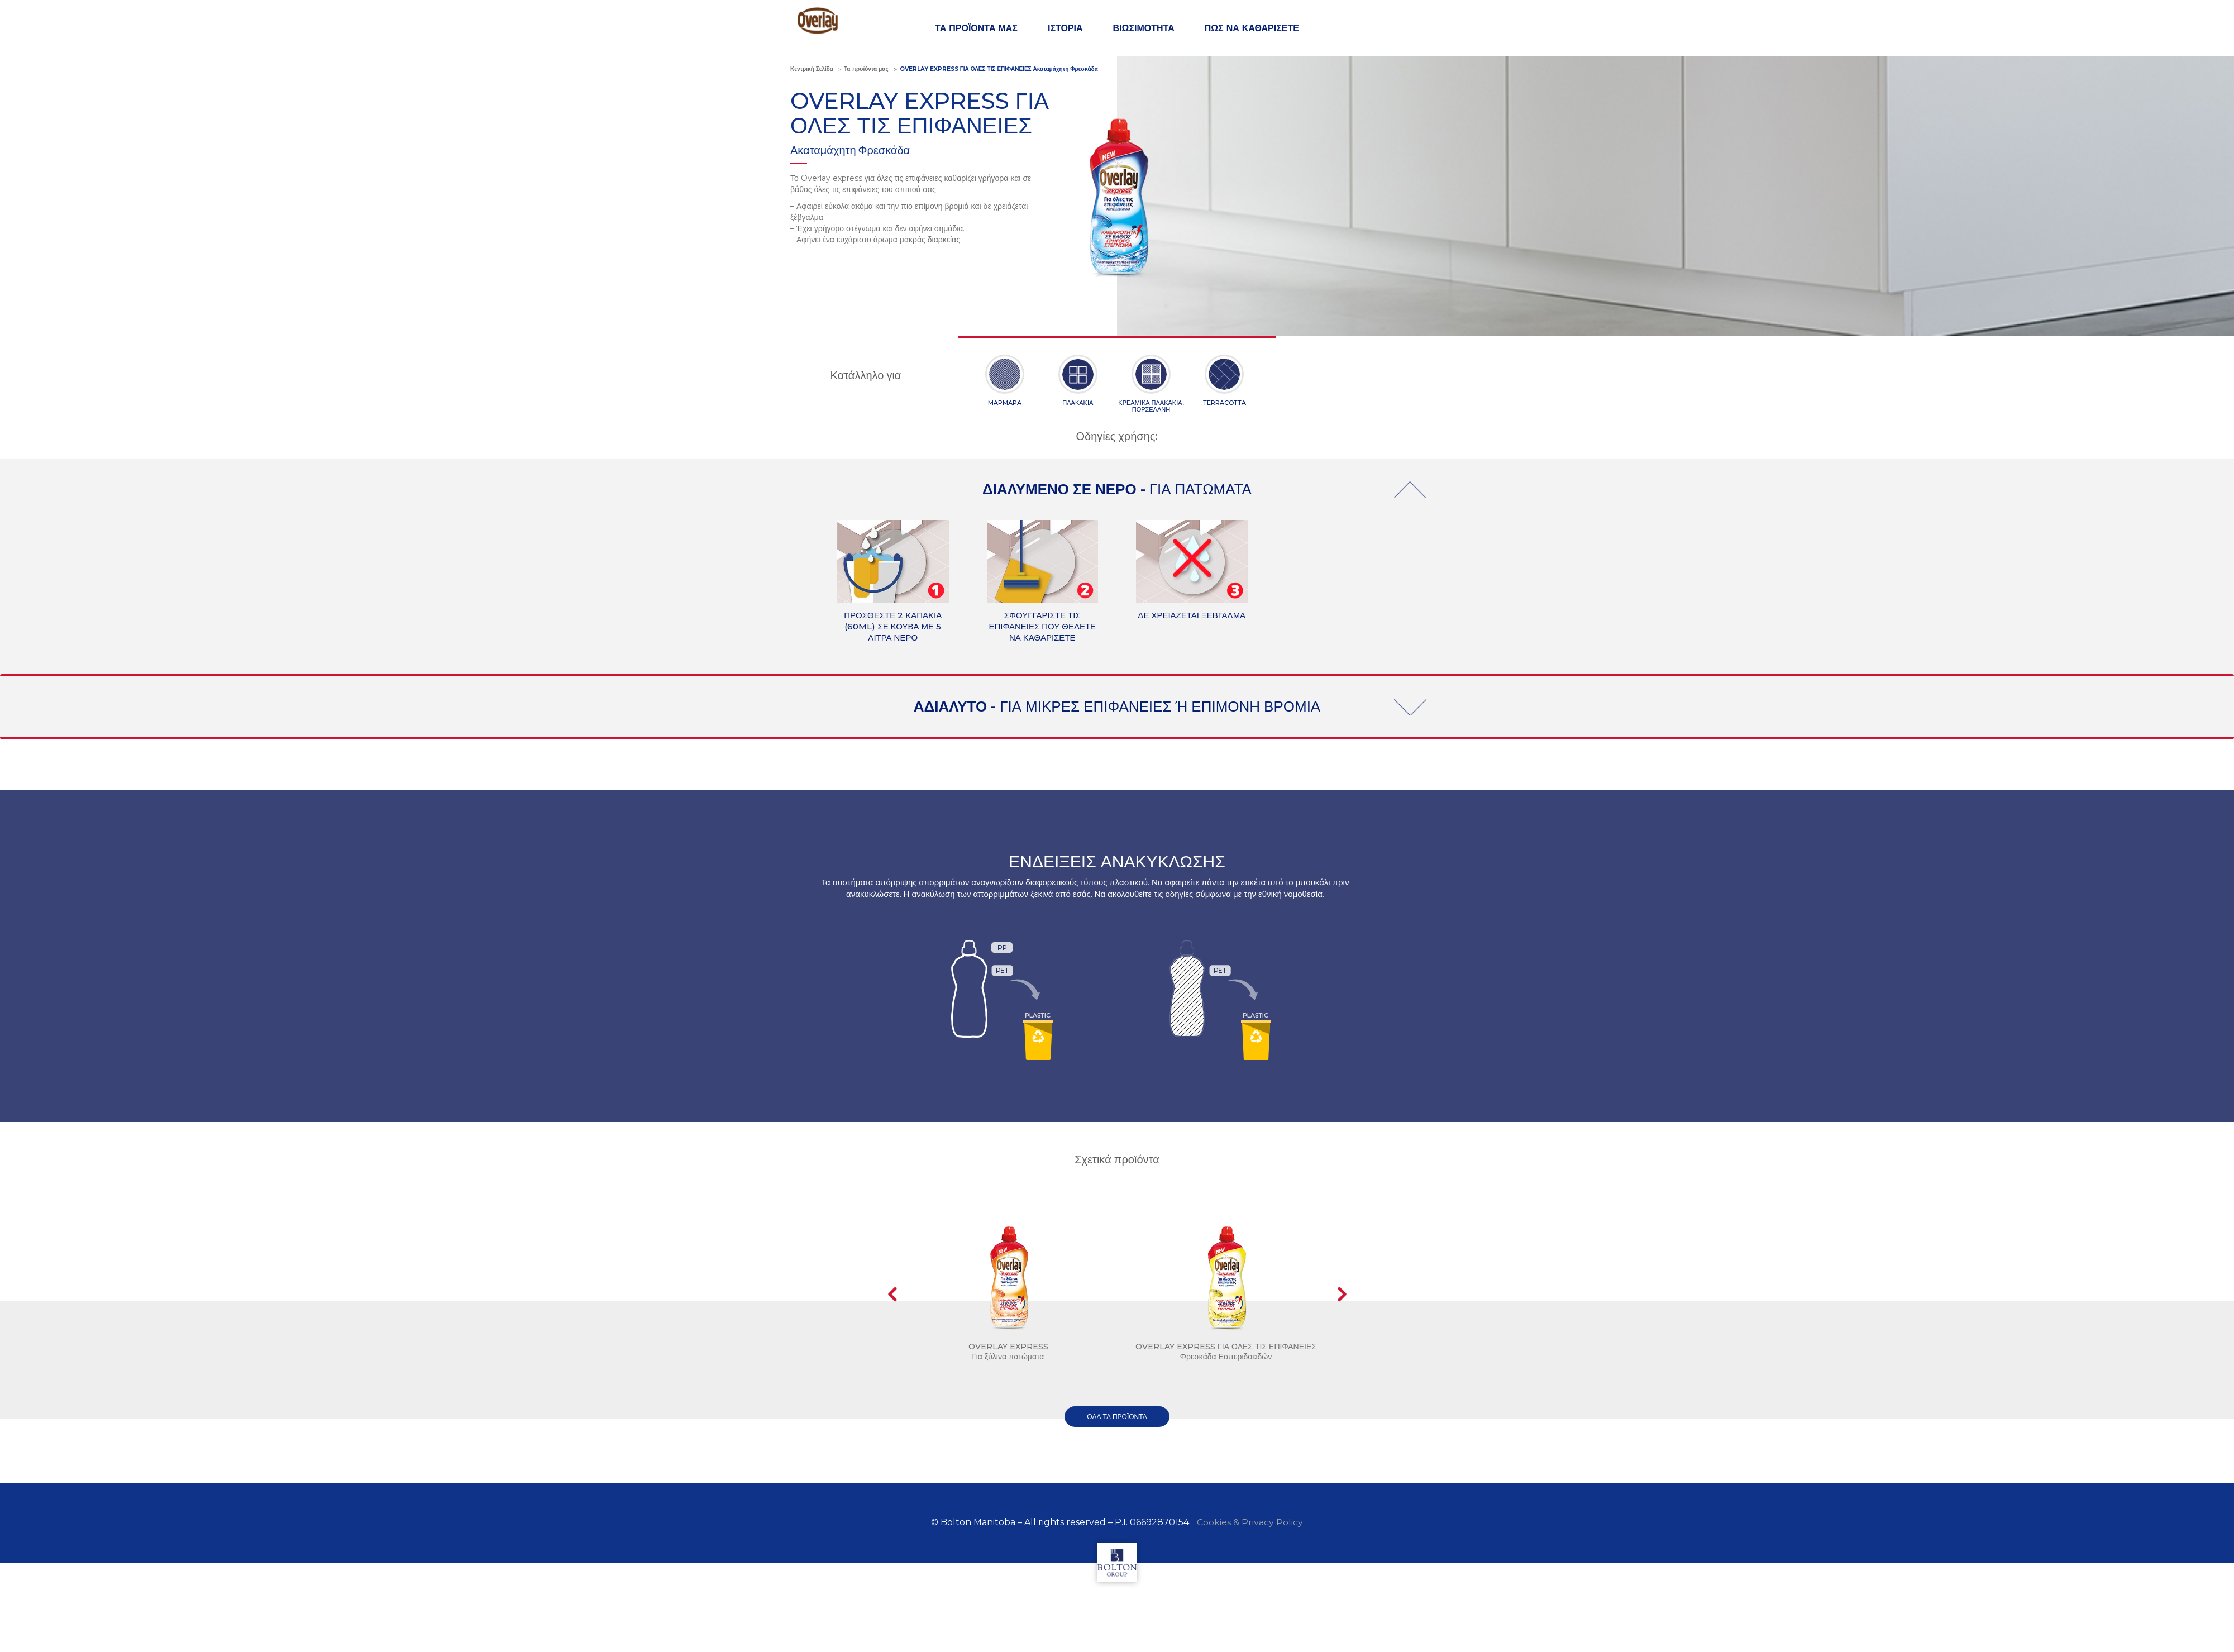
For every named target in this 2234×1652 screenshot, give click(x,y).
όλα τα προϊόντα (1117, 1416)
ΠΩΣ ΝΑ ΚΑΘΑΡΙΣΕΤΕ (1252, 28)
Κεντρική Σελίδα (811, 69)
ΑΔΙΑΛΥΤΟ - (1117, 706)
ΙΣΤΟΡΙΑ (1065, 28)
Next (1342, 1294)
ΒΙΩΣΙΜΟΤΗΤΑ (1144, 28)
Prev (892, 1294)
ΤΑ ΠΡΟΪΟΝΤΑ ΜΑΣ (976, 28)
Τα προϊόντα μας (866, 69)
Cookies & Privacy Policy (1250, 1522)
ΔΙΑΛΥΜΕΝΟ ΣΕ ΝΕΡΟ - (1117, 489)
